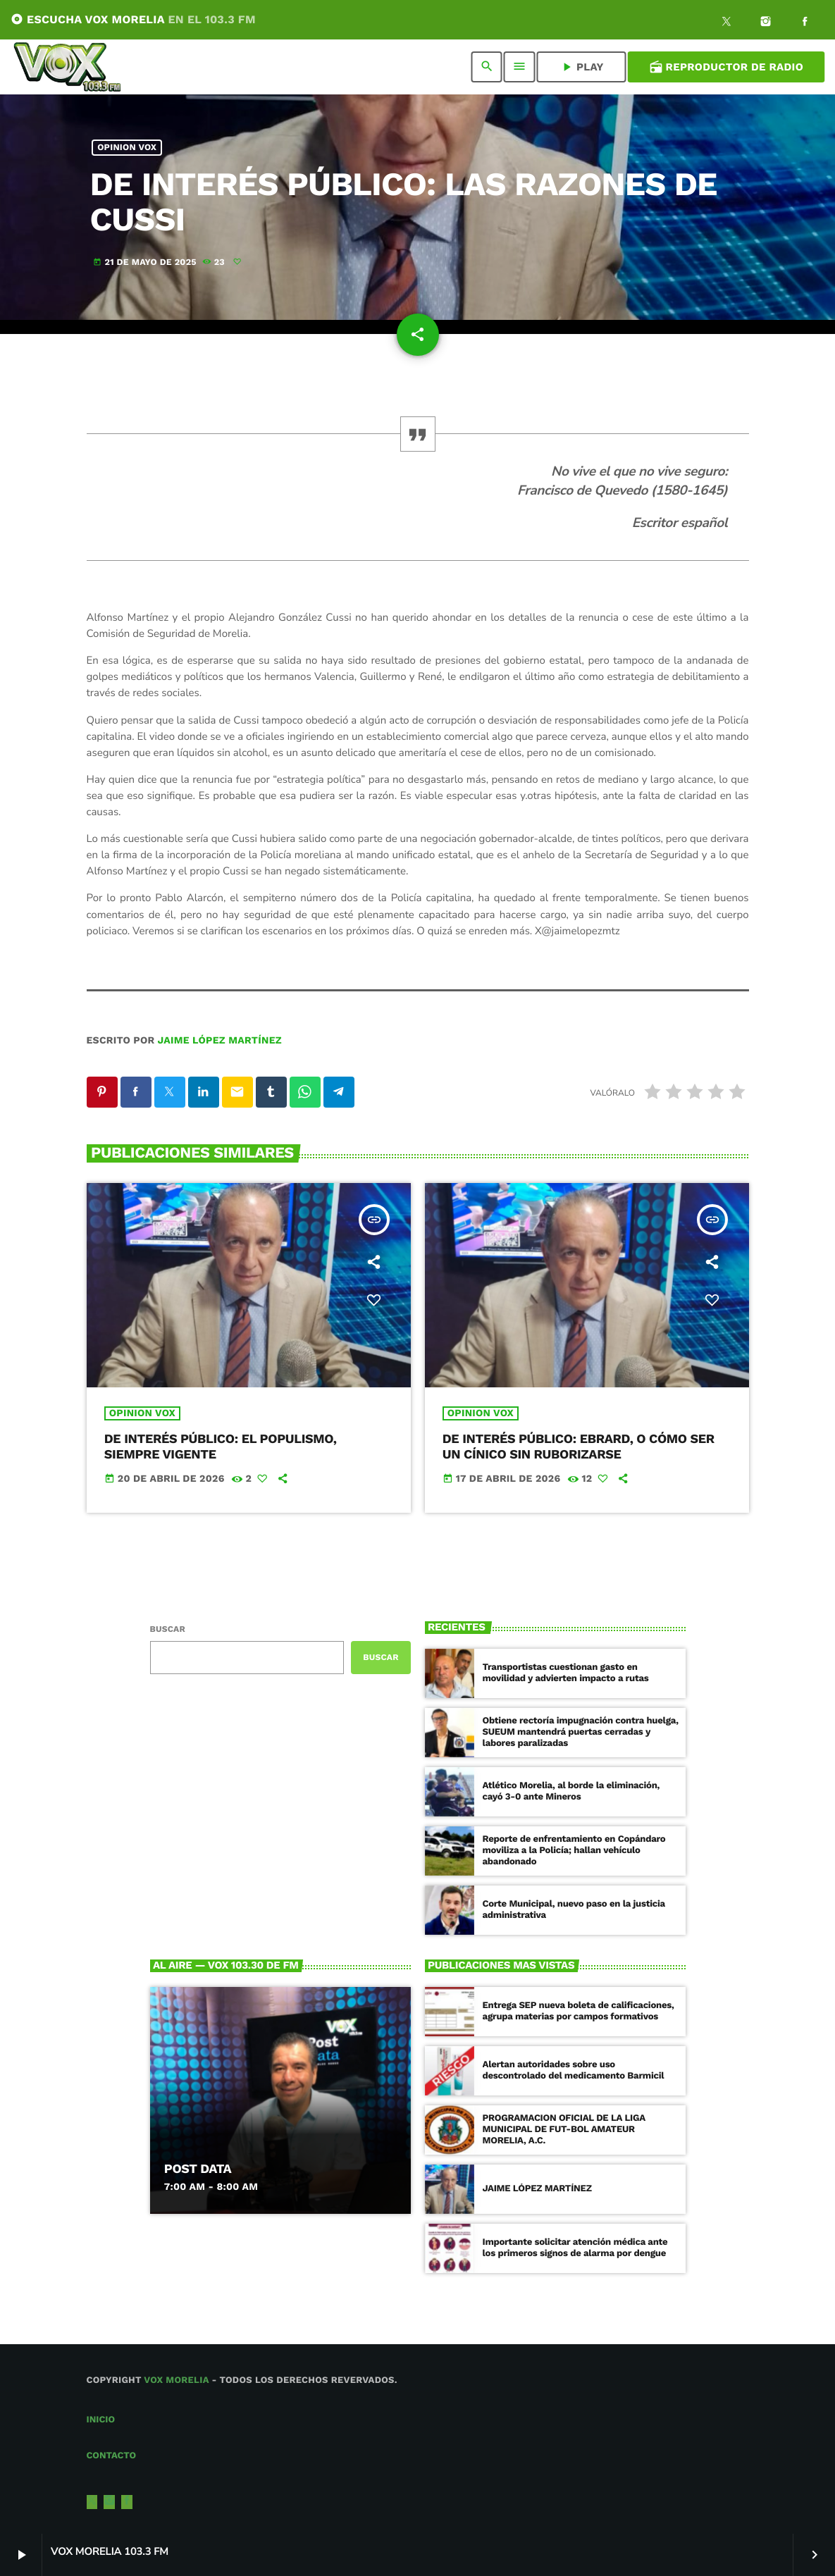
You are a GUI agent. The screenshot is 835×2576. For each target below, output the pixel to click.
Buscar (167, 1629)
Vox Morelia (176, 2380)
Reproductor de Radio (726, 67)
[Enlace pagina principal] (67, 67)
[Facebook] (804, 23)
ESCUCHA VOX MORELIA (133, 19)
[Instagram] (766, 23)
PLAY (581, 67)
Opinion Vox (126, 147)
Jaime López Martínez (220, 1040)
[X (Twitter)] (726, 23)
